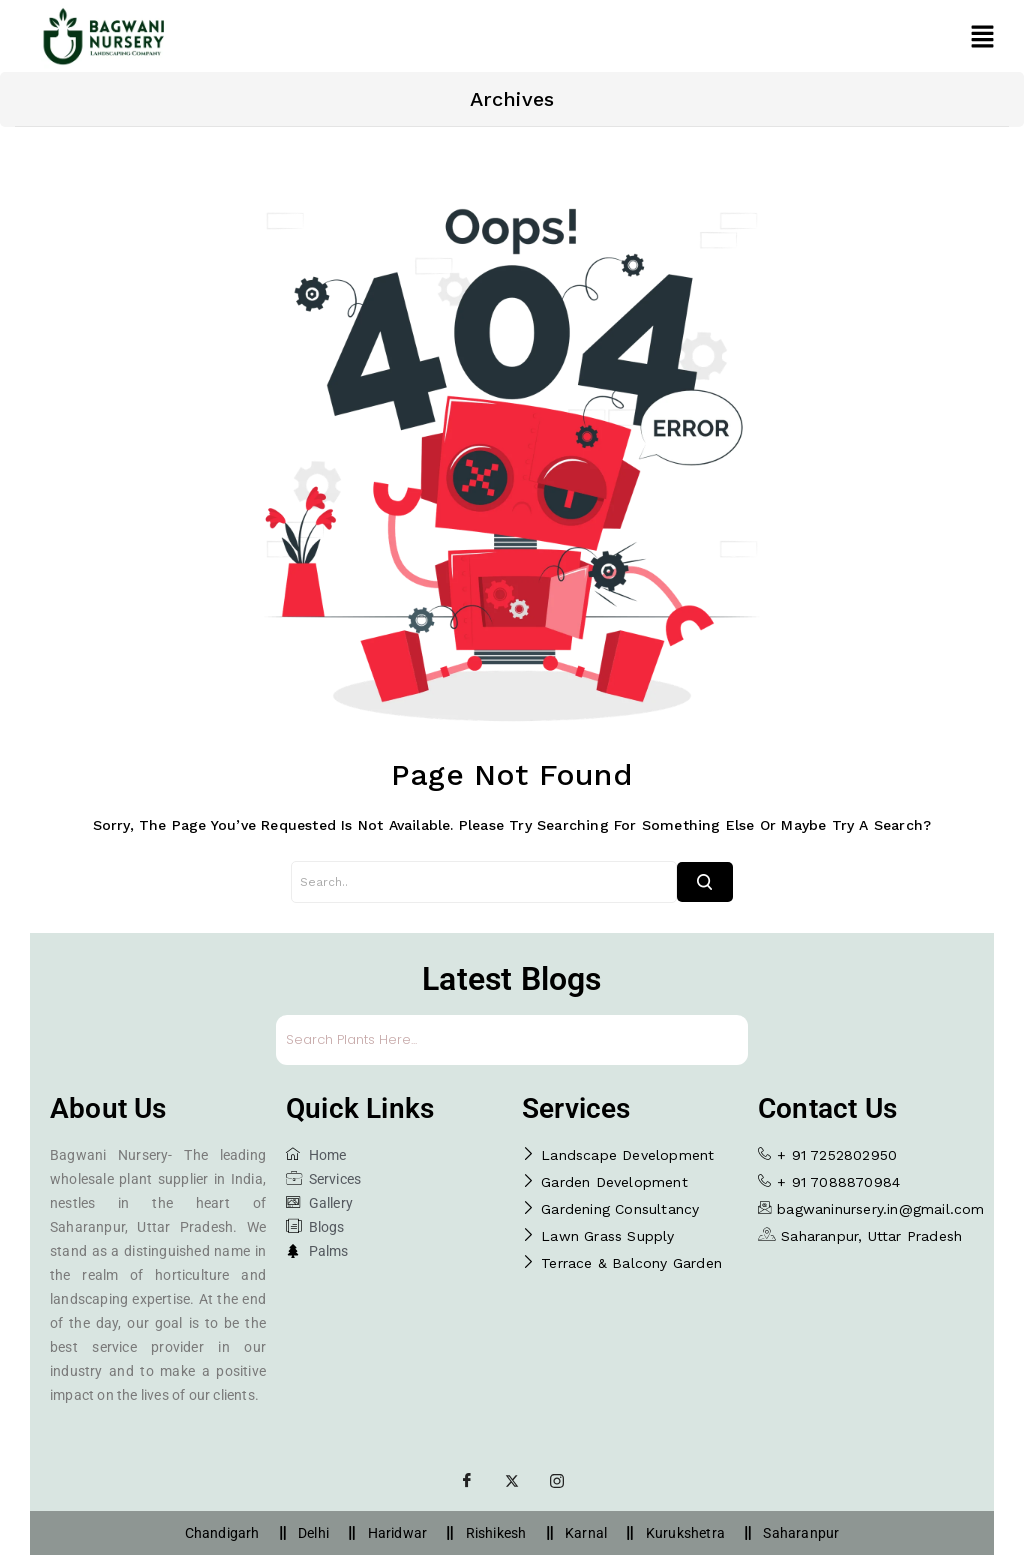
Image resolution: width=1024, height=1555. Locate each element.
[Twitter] (512, 1481)
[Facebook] (467, 1481)
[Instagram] (557, 1481)
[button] (982, 35)
